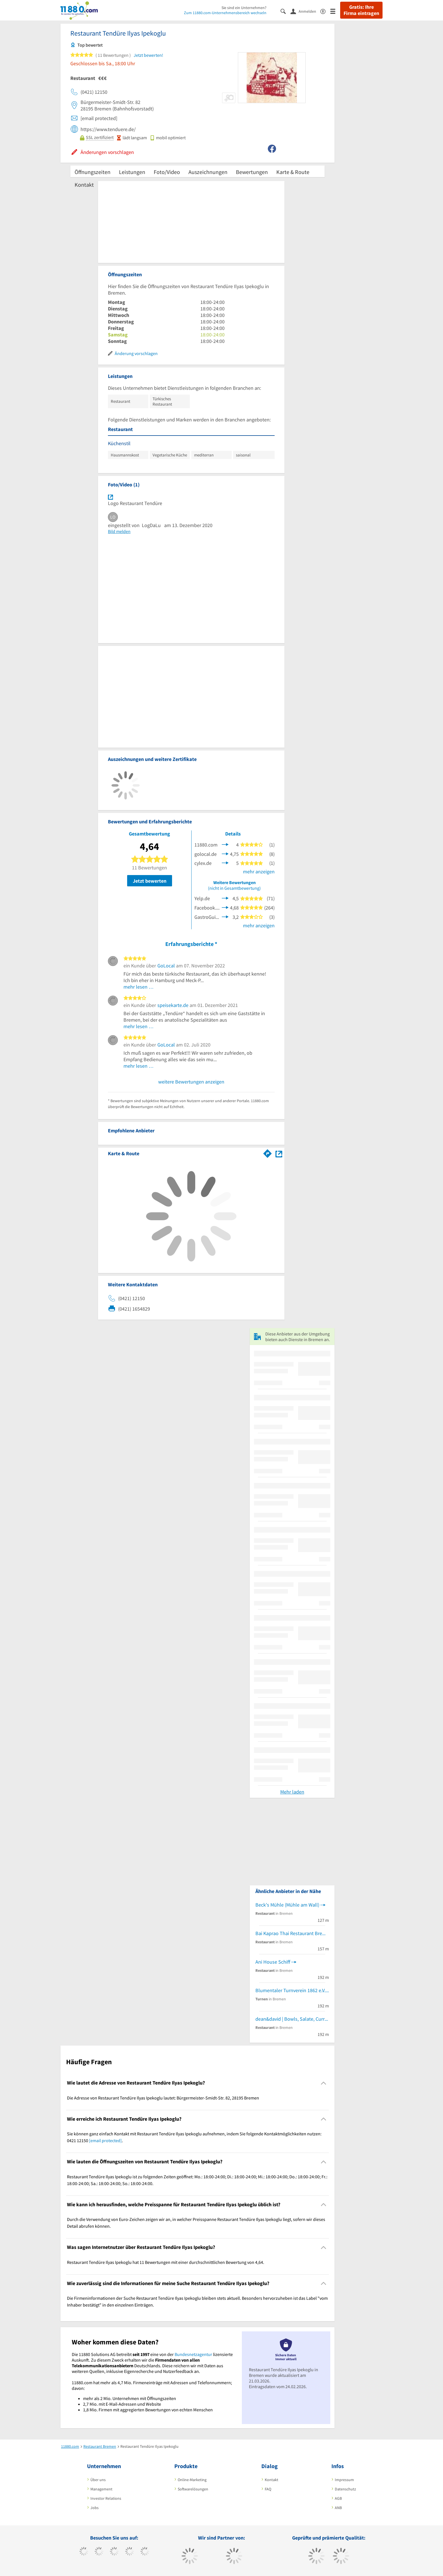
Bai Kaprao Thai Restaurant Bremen (292, 1933)
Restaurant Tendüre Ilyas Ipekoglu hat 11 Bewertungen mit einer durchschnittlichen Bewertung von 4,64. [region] (165, 2262)
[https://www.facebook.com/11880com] (83, 2552)
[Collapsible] (323, 2083)
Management (101, 2489)
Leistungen (132, 171)
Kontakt (84, 184)
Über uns (98, 2479)
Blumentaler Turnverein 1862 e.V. (290, 1990)
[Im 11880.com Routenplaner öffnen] (267, 1152)
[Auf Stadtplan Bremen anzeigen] (278, 1153)
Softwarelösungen (193, 2489)
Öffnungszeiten (92, 171)
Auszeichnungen (207, 171)
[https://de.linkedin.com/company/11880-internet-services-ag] (144, 2552)
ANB (338, 2507)
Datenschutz (345, 2489)
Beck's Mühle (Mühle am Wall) (287, 1904)
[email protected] (105, 2140)
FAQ (268, 2489)
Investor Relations (105, 2498)
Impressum (344, 2479)
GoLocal (166, 965)
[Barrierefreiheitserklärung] (325, 10)
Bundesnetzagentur (193, 2354)
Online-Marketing (192, 2479)
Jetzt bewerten (149, 881)
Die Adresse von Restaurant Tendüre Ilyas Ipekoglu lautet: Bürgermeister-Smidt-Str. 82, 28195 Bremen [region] (163, 2098)
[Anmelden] (305, 11)
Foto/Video (167, 171)
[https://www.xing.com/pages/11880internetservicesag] (129, 2552)
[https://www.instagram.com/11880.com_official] (114, 2552)
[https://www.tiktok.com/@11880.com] (99, 2552)
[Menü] (335, 10)
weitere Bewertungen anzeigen (191, 1081)
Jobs (94, 2507)
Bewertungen (252, 171)
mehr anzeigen (259, 871)
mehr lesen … (138, 987)
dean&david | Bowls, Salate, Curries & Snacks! (292, 2019)
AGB (338, 2498)
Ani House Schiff (272, 1962)
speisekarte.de (172, 1005)
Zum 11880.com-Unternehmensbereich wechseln (225, 12)
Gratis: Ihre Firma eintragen (361, 10)
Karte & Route (292, 171)
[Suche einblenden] (285, 10)
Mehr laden (292, 1792)
